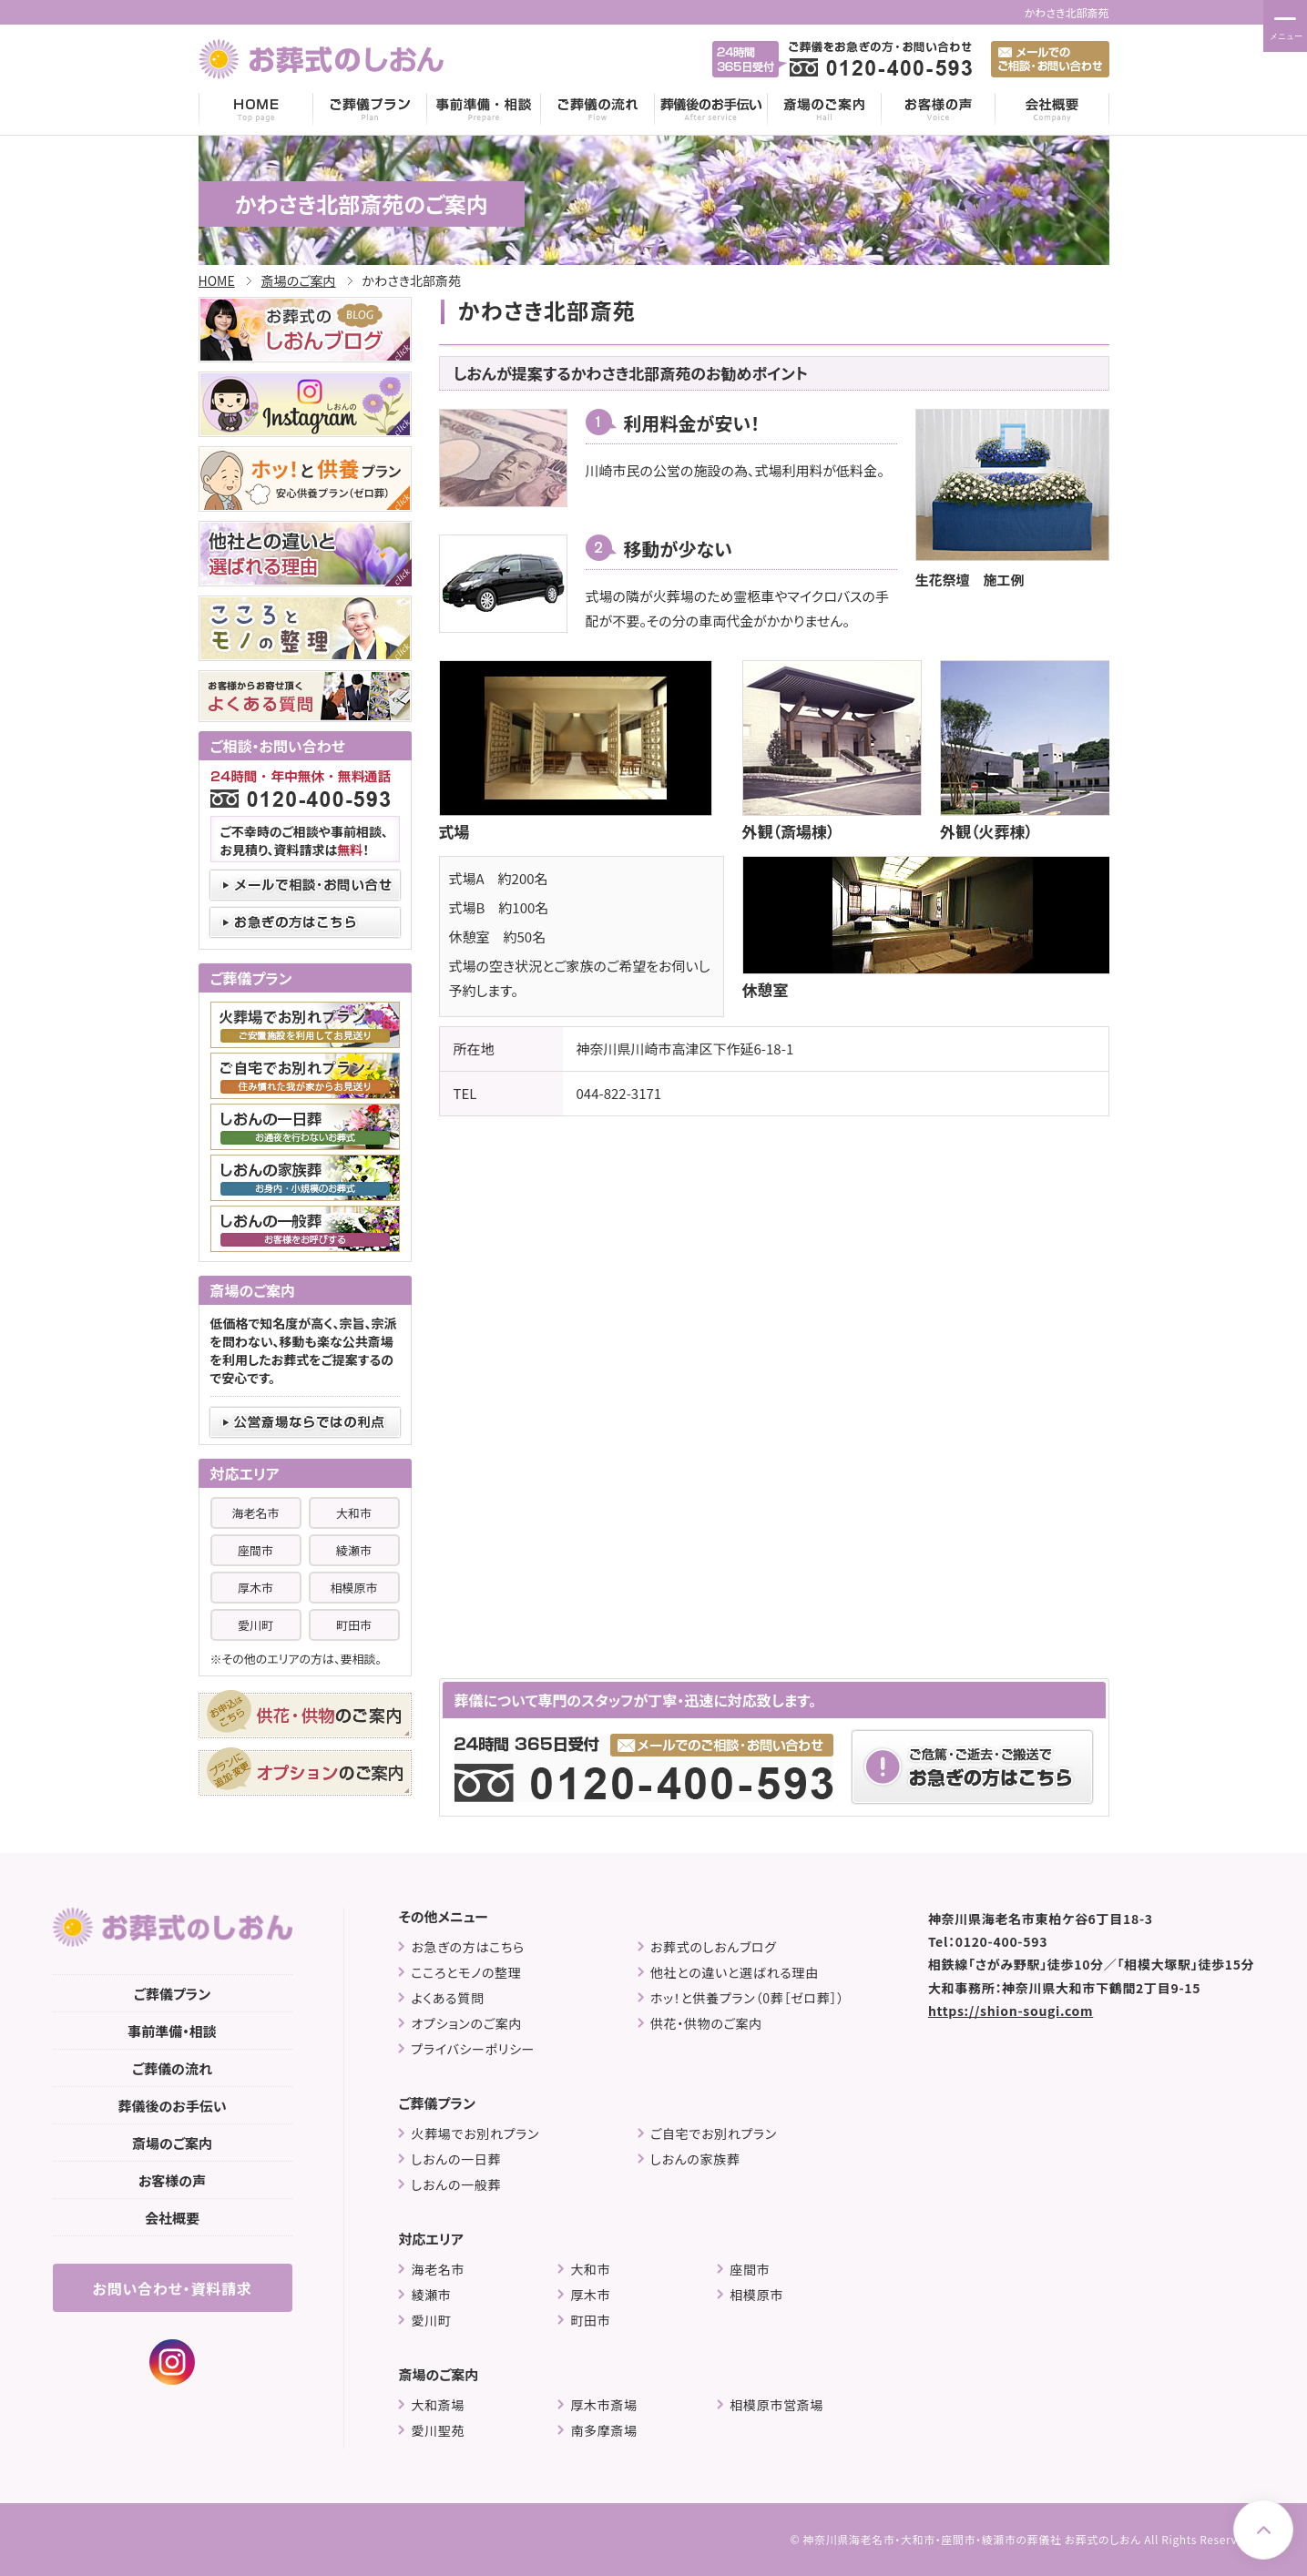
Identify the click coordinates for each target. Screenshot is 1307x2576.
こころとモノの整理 (466, 1972)
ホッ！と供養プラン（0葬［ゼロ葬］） (747, 1998)
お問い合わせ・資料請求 (171, 2288)
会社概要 (1052, 109)
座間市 (255, 1550)
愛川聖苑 (438, 2431)
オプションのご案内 (466, 2023)
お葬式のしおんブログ (713, 1947)
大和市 (354, 1513)
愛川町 (255, 1625)
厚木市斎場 (604, 2405)
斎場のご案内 (825, 109)
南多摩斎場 (604, 2431)
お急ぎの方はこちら (467, 1947)
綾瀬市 (354, 1550)
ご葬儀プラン (370, 109)
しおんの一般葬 (456, 2185)
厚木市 (255, 1587)
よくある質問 (447, 1998)
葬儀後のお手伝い (711, 109)
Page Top (1263, 2530)
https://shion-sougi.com (1010, 2010)
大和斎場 (438, 2405)
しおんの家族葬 (695, 2159)
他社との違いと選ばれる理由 (734, 1972)
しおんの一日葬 (456, 2159)
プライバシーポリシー (473, 2049)
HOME (256, 109)
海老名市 (255, 1513)
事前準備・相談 (484, 109)
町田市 (354, 1625)
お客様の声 (939, 109)
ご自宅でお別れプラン (713, 2134)
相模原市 (353, 1587)
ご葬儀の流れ (598, 109)
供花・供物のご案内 (706, 2023)
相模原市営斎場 (776, 2405)
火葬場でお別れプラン (475, 2134)
